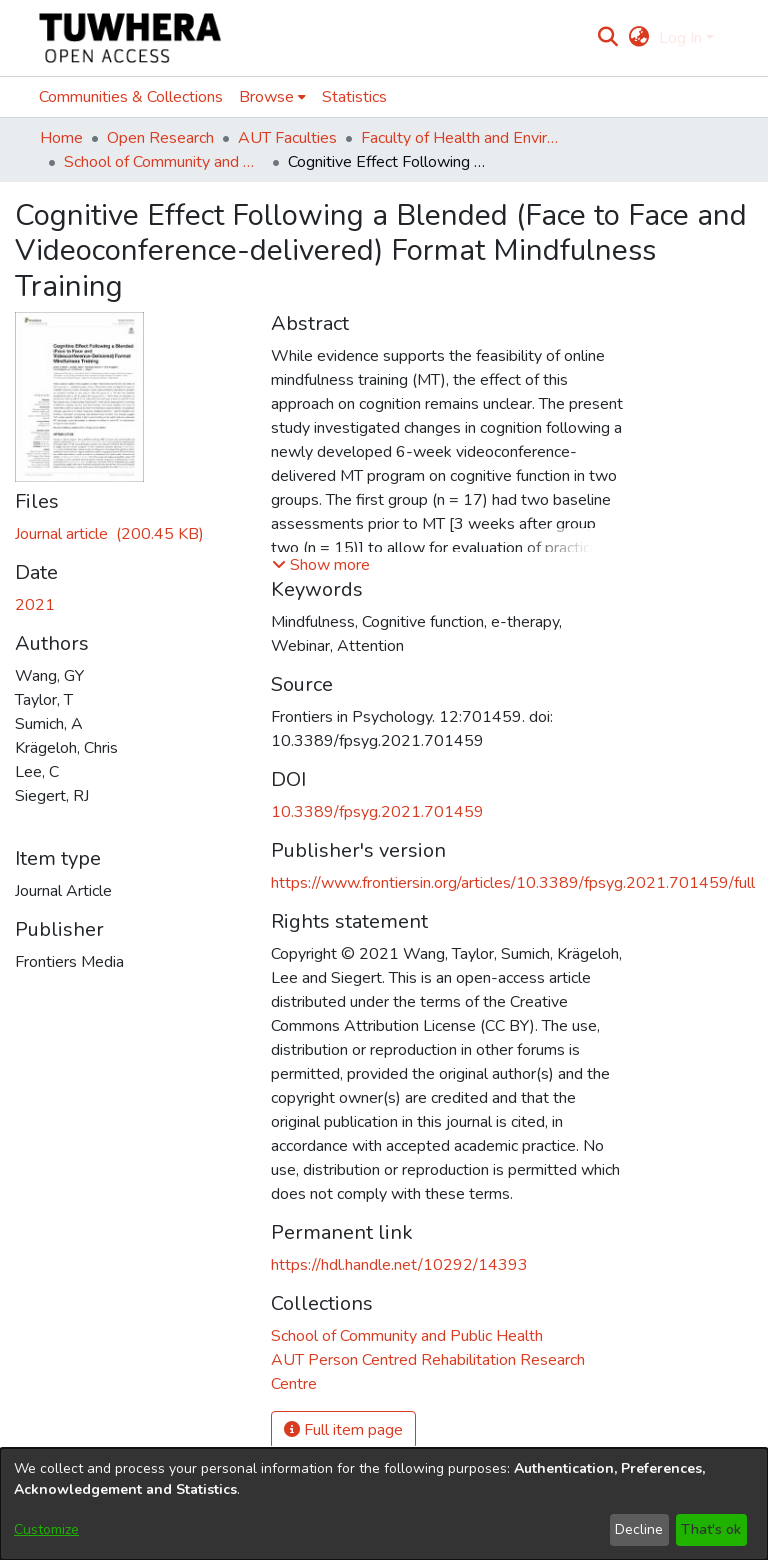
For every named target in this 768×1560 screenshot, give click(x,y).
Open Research (160, 138)
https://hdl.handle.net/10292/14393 (399, 1265)
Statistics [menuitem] (354, 97)
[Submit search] (608, 38)
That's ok (711, 1529)
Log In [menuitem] (680, 38)
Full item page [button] (343, 1430)
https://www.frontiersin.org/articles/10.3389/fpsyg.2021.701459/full (513, 883)
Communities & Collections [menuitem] (131, 97)
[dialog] (384, 1504)
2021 (35, 605)
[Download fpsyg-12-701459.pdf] (109, 534)
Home (61, 138)
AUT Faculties (287, 138)
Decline (639, 1529)
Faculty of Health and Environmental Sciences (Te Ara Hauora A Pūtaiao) (461, 138)
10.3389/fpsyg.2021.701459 (377, 812)
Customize (46, 1529)
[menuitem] (638, 38)
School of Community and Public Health (164, 162)
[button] (321, 565)
